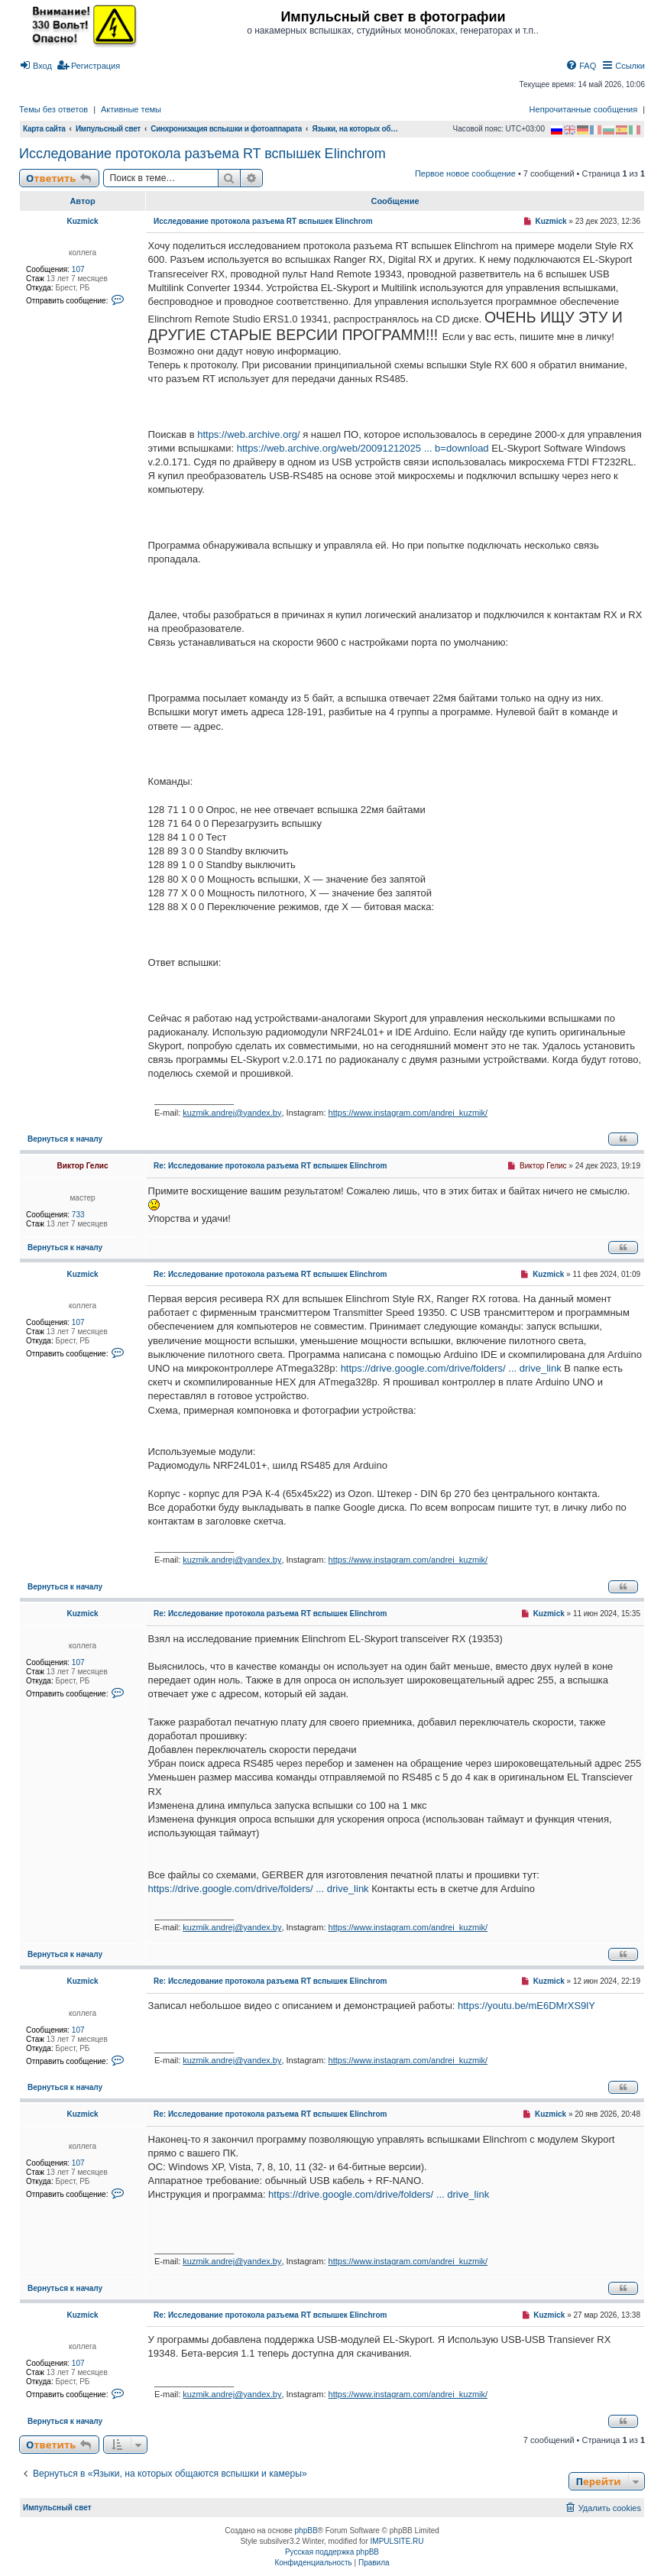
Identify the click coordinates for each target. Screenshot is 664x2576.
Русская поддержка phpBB (332, 2552)
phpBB (306, 2530)
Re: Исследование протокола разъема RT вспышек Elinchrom (270, 1166)
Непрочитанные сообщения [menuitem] (584, 109)
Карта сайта (44, 129)
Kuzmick (82, 221)
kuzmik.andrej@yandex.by (232, 1112)
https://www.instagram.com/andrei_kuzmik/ (408, 1112)
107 (78, 269)
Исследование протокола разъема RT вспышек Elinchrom (202, 153)
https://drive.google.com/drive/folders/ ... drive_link (451, 1368)
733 (78, 1214)
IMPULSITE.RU (397, 2541)
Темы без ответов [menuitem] (53, 109)
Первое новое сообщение (465, 173)
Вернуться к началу (65, 1139)
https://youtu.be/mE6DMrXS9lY (526, 2005)
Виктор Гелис (83, 1166)
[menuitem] (35, 66)
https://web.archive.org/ (248, 434)
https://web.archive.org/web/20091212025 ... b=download (363, 448)
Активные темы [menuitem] (131, 109)
